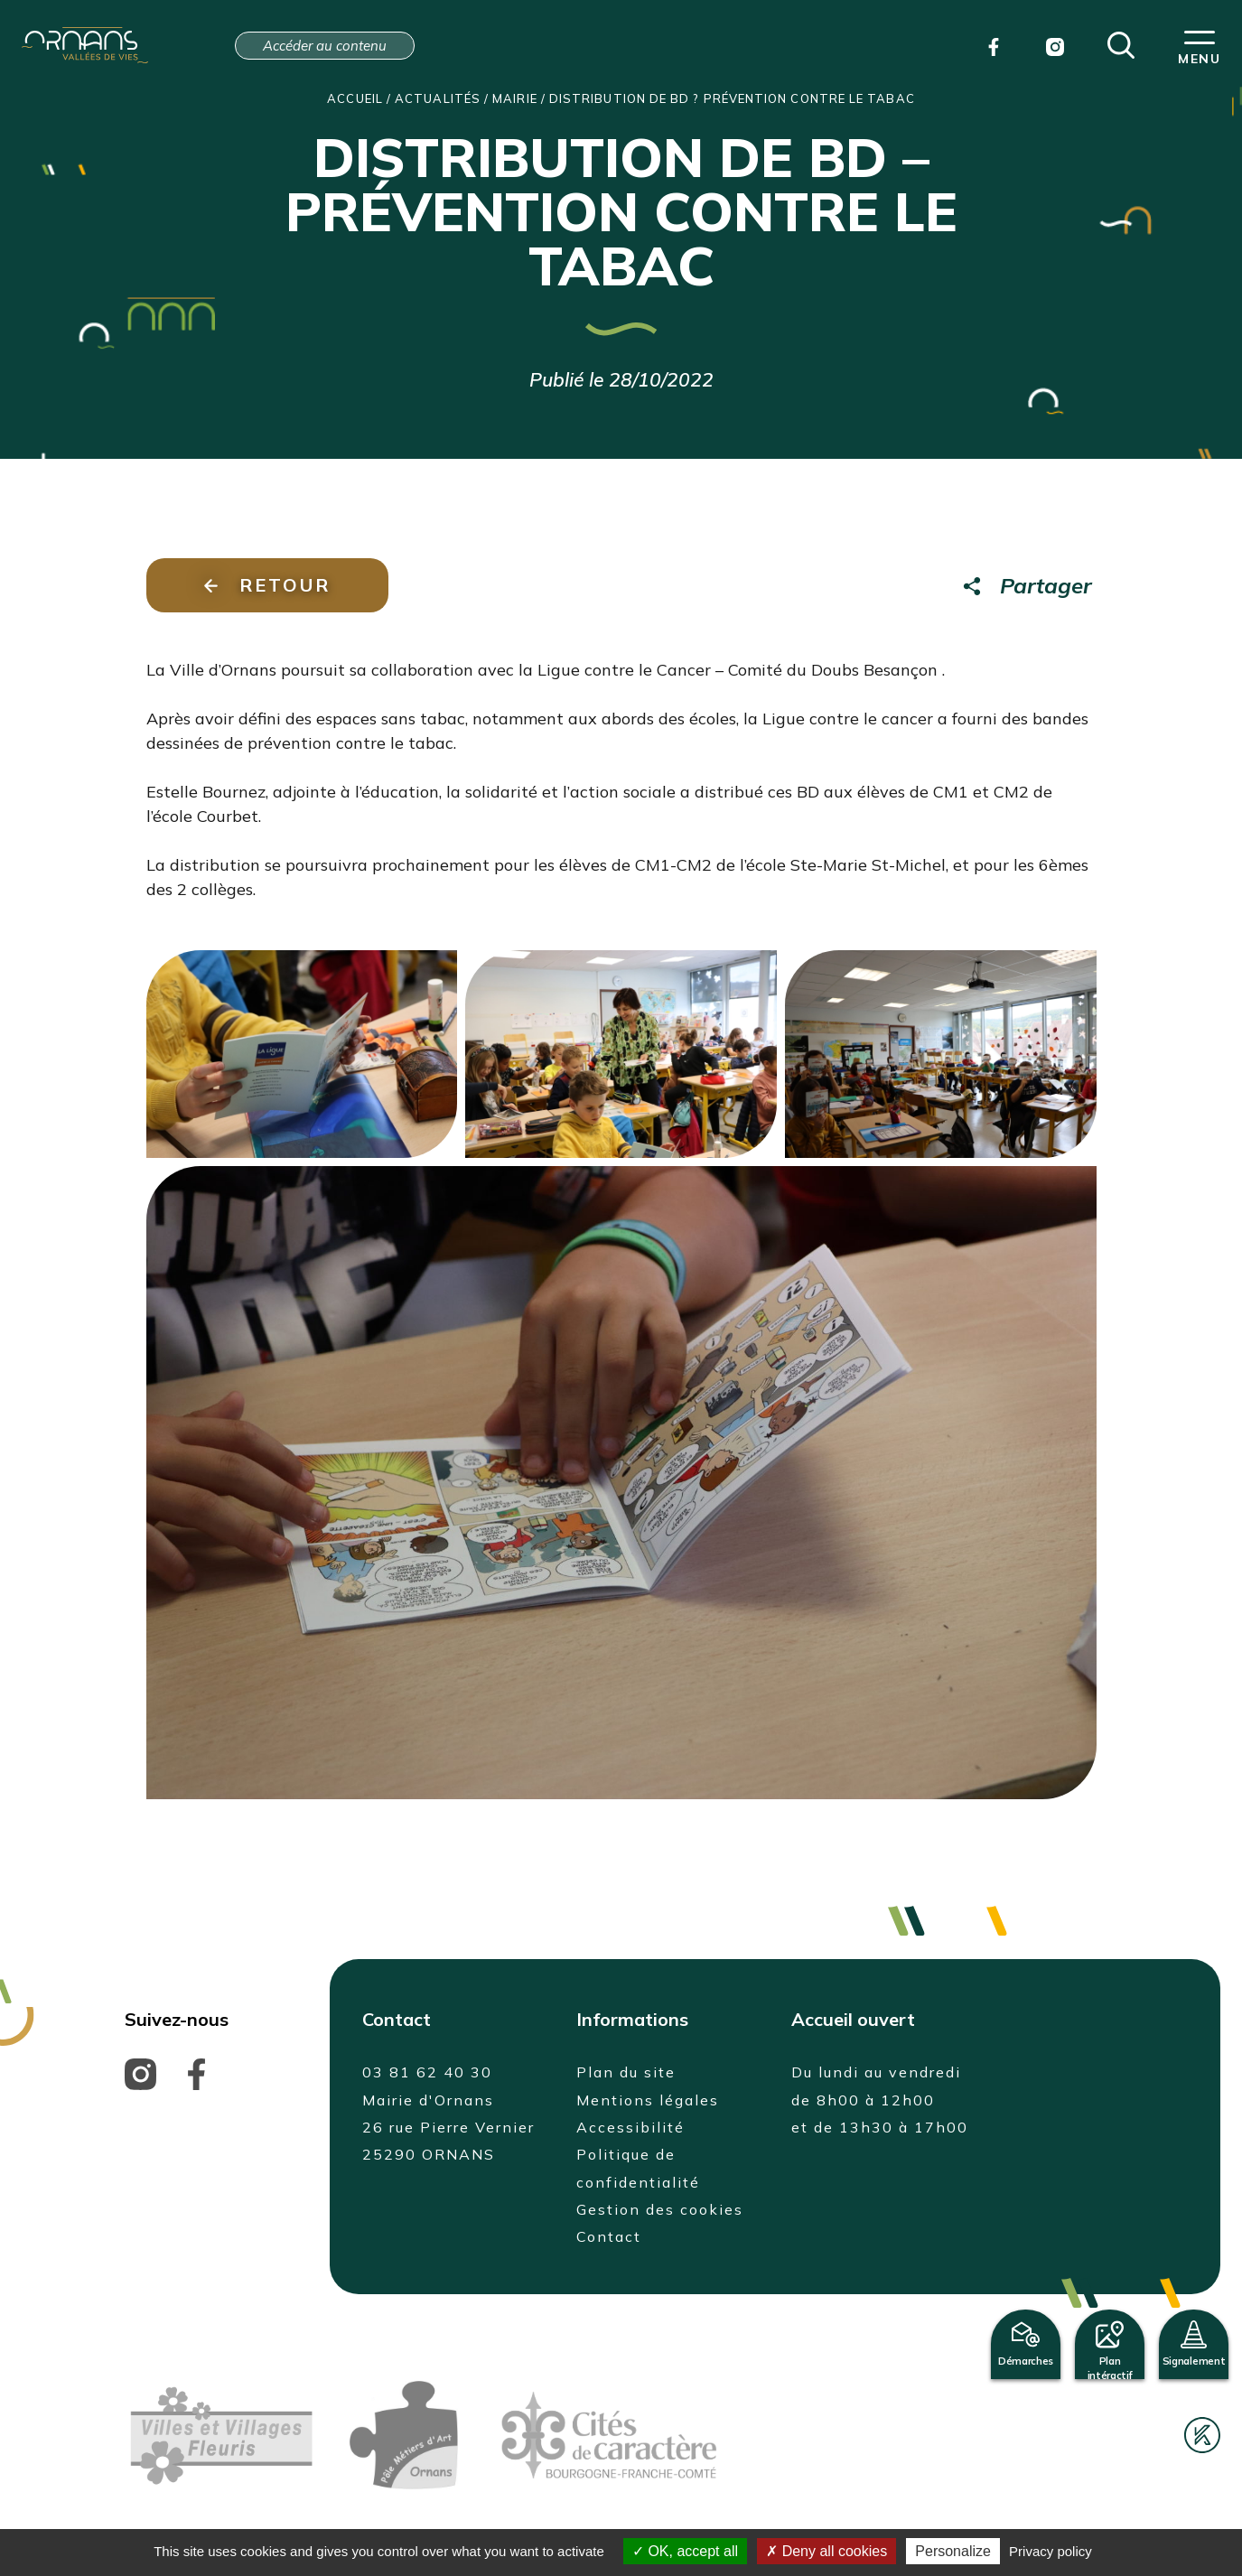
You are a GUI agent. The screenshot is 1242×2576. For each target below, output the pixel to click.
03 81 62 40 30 (427, 2072)
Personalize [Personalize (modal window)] (953, 2551)
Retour (267, 585)
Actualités (438, 98)
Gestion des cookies (659, 2209)
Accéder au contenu (325, 45)
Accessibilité (630, 2127)
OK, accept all (685, 2551)
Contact (608, 2236)
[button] (1121, 43)
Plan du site (626, 2072)
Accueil (355, 98)
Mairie (514, 98)
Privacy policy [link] (1050, 2551)
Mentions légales (647, 2100)
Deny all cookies (826, 2551)
